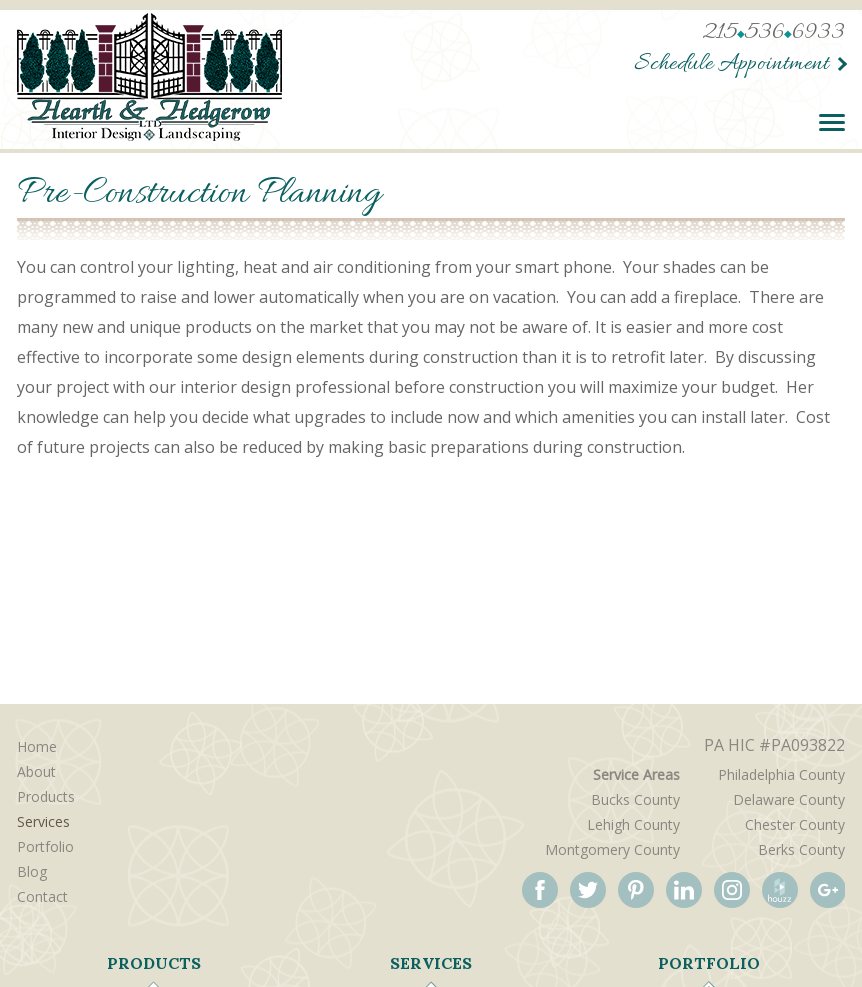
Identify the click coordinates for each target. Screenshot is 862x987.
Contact (42, 896)
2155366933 (773, 33)
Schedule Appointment (731, 64)
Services (43, 821)
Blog (32, 871)
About (36, 771)
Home (37, 746)
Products (46, 796)
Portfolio (45, 846)
